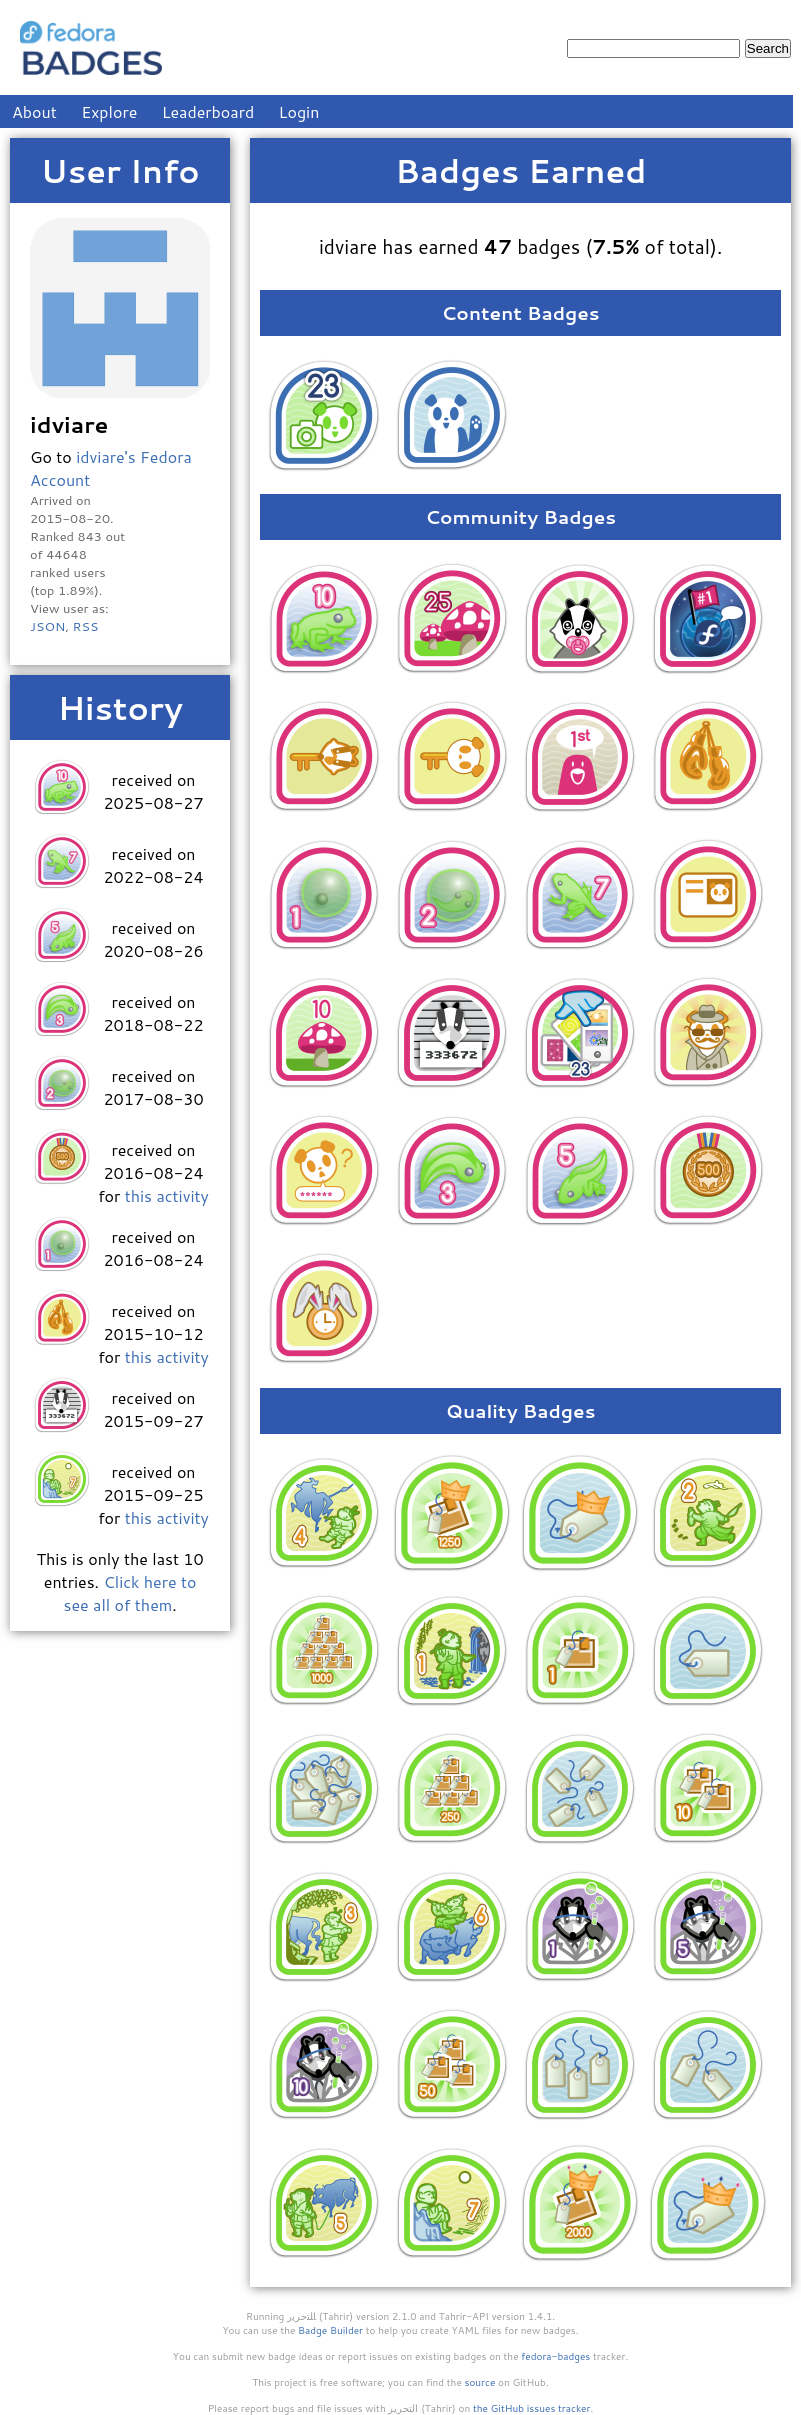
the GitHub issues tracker (532, 2408)
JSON (47, 626)
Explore (109, 111)
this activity (167, 1195)
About (34, 111)
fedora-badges (555, 2356)
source (480, 2382)
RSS (85, 626)
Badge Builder (330, 2330)
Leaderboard (208, 111)
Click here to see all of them (130, 1593)
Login (299, 111)
